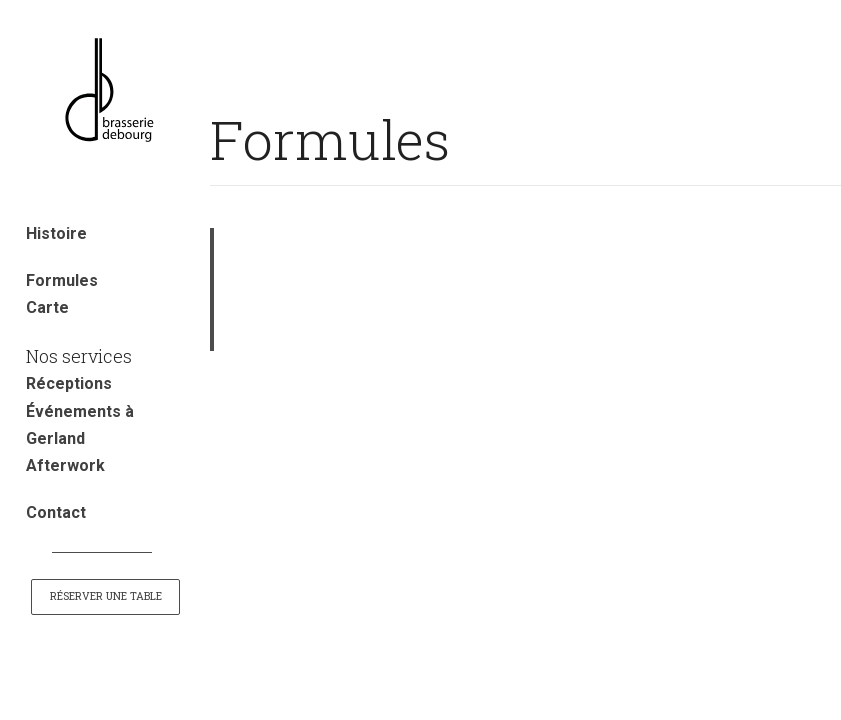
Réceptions (69, 383)
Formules (62, 280)
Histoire (56, 233)
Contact (56, 512)
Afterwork (65, 465)
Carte (47, 307)
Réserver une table (106, 596)
